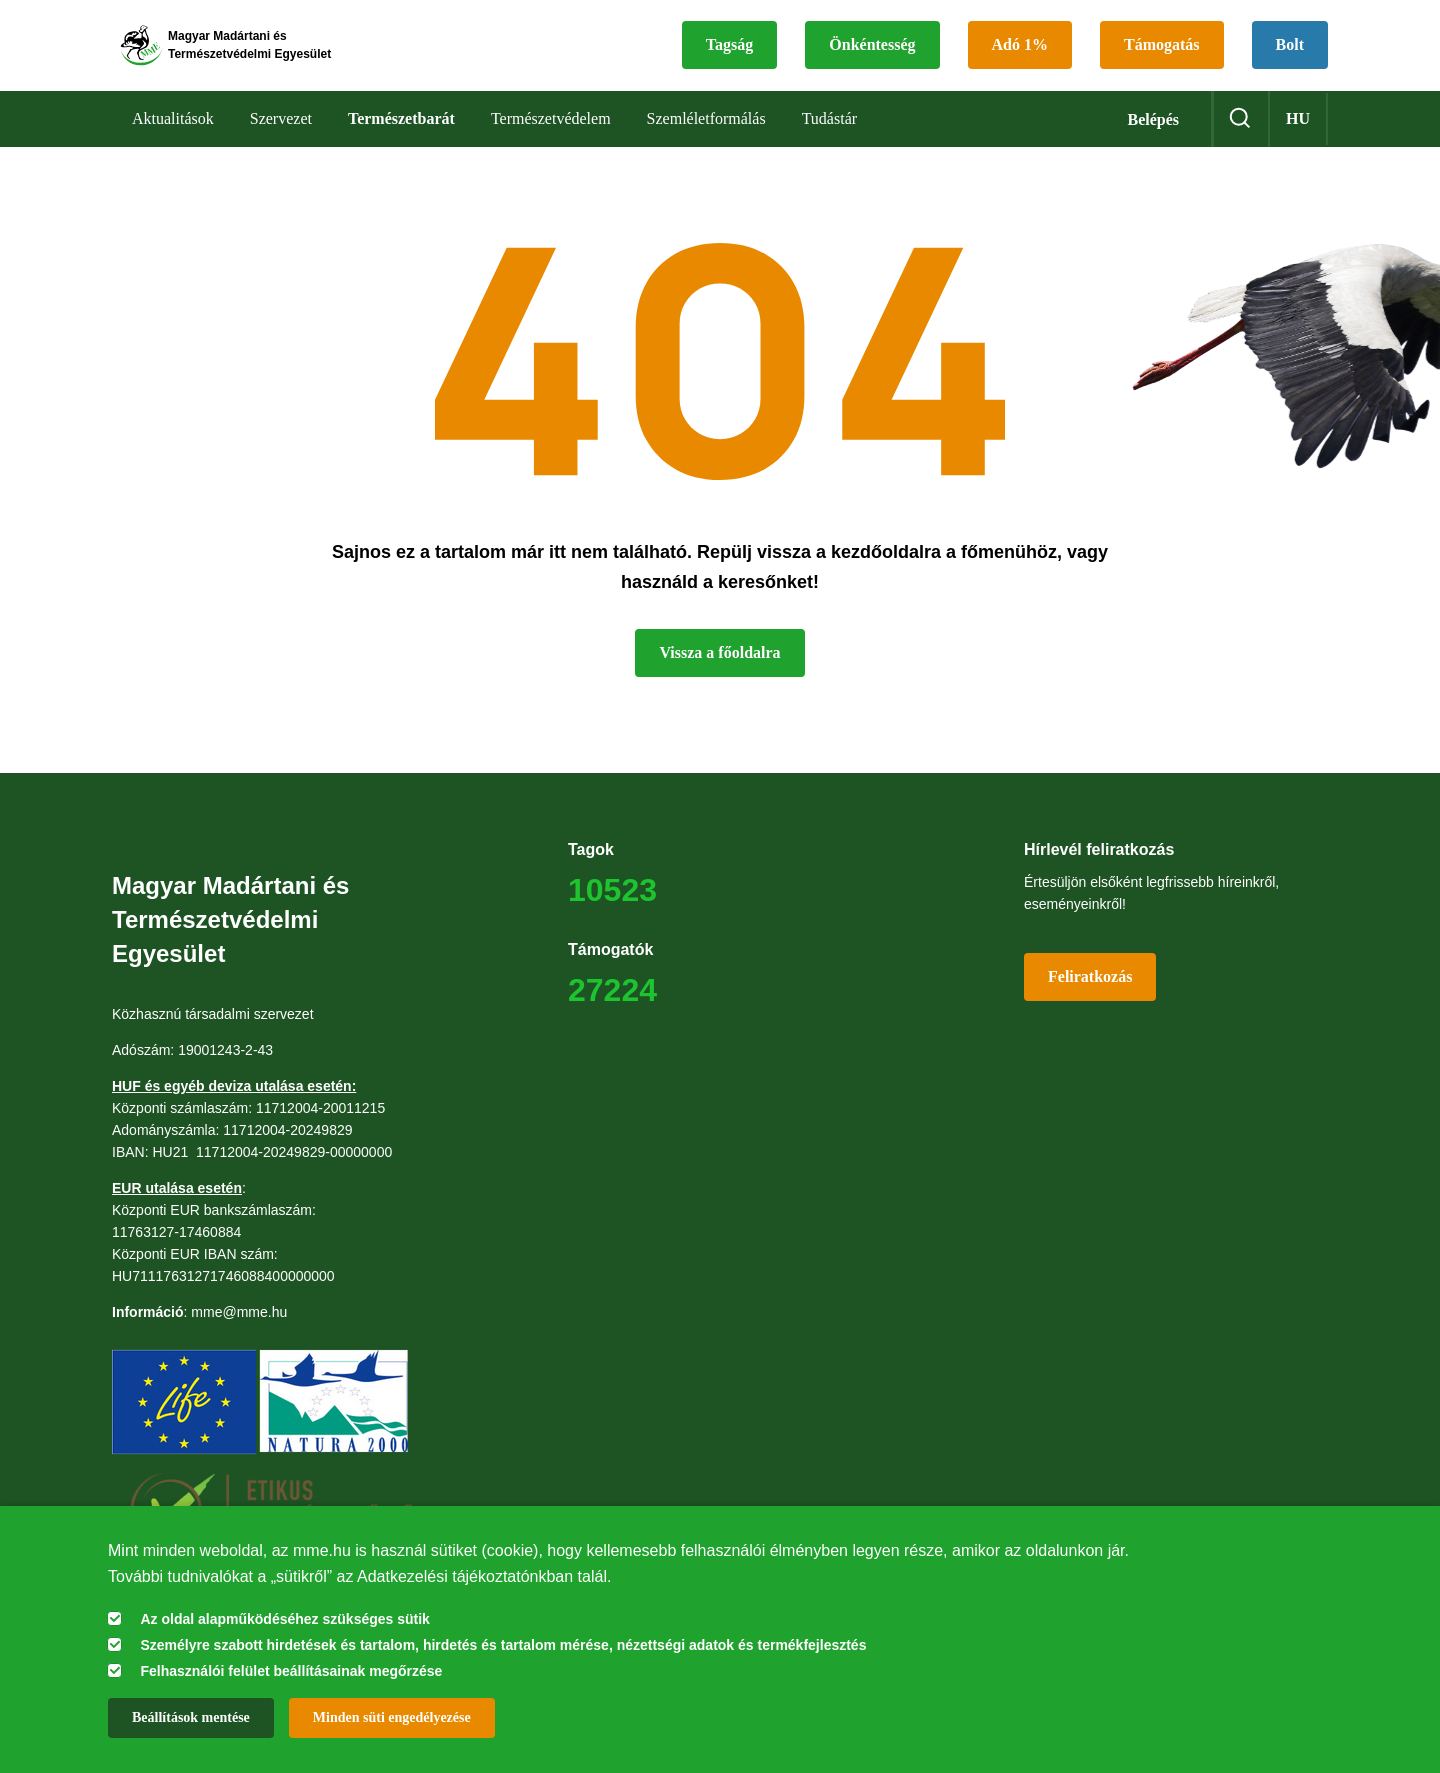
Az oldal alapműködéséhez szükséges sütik (284, 1619)
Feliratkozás (1090, 997)
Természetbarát (401, 139)
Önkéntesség (872, 55)
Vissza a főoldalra (719, 673)
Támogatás (1162, 55)
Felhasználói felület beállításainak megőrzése (291, 1671)
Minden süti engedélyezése (392, 1717)
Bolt (1290, 55)
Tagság (729, 55)
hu (1298, 139)
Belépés (1153, 140)
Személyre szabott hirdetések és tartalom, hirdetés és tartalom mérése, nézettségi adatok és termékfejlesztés (503, 1645)
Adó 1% (1020, 55)
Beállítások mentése (191, 1717)
